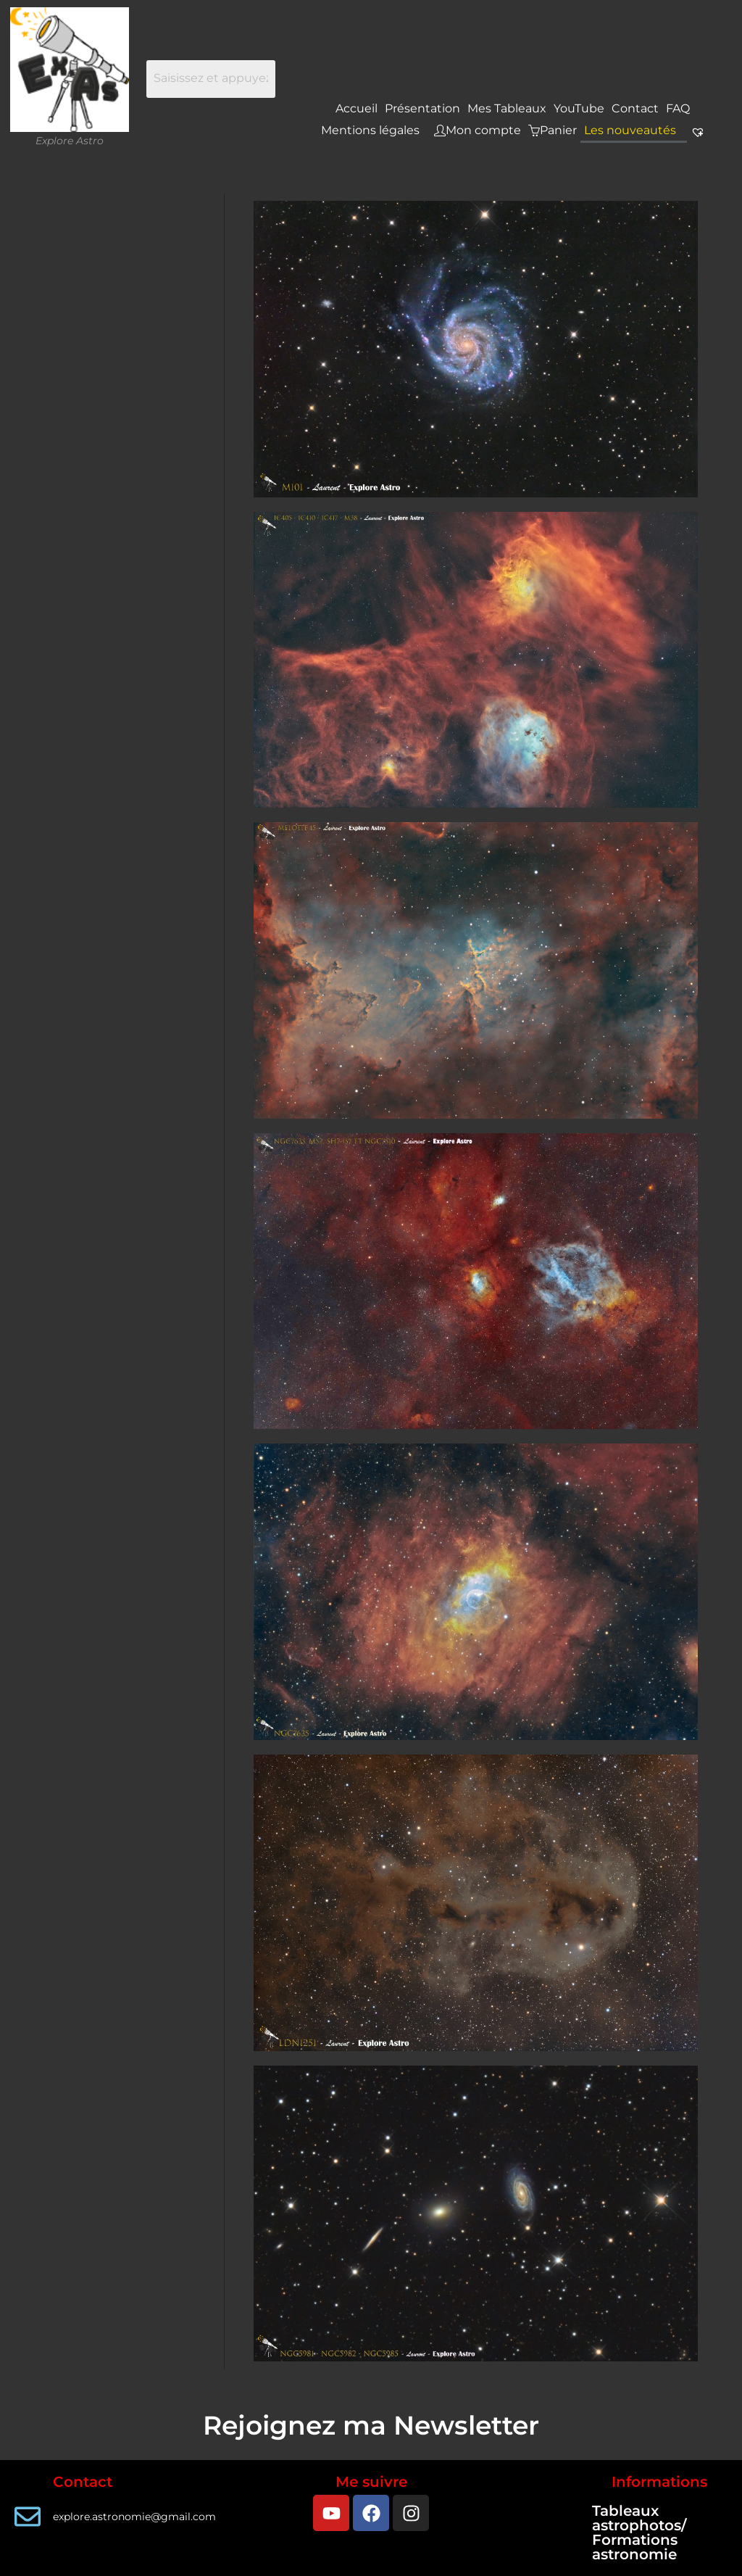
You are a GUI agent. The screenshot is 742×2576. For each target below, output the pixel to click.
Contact (635, 108)
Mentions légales (370, 130)
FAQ (678, 108)
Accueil (356, 108)
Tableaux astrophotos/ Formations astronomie (639, 2532)
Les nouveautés (630, 130)
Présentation (422, 108)
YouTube (579, 108)
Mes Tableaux (506, 108)
